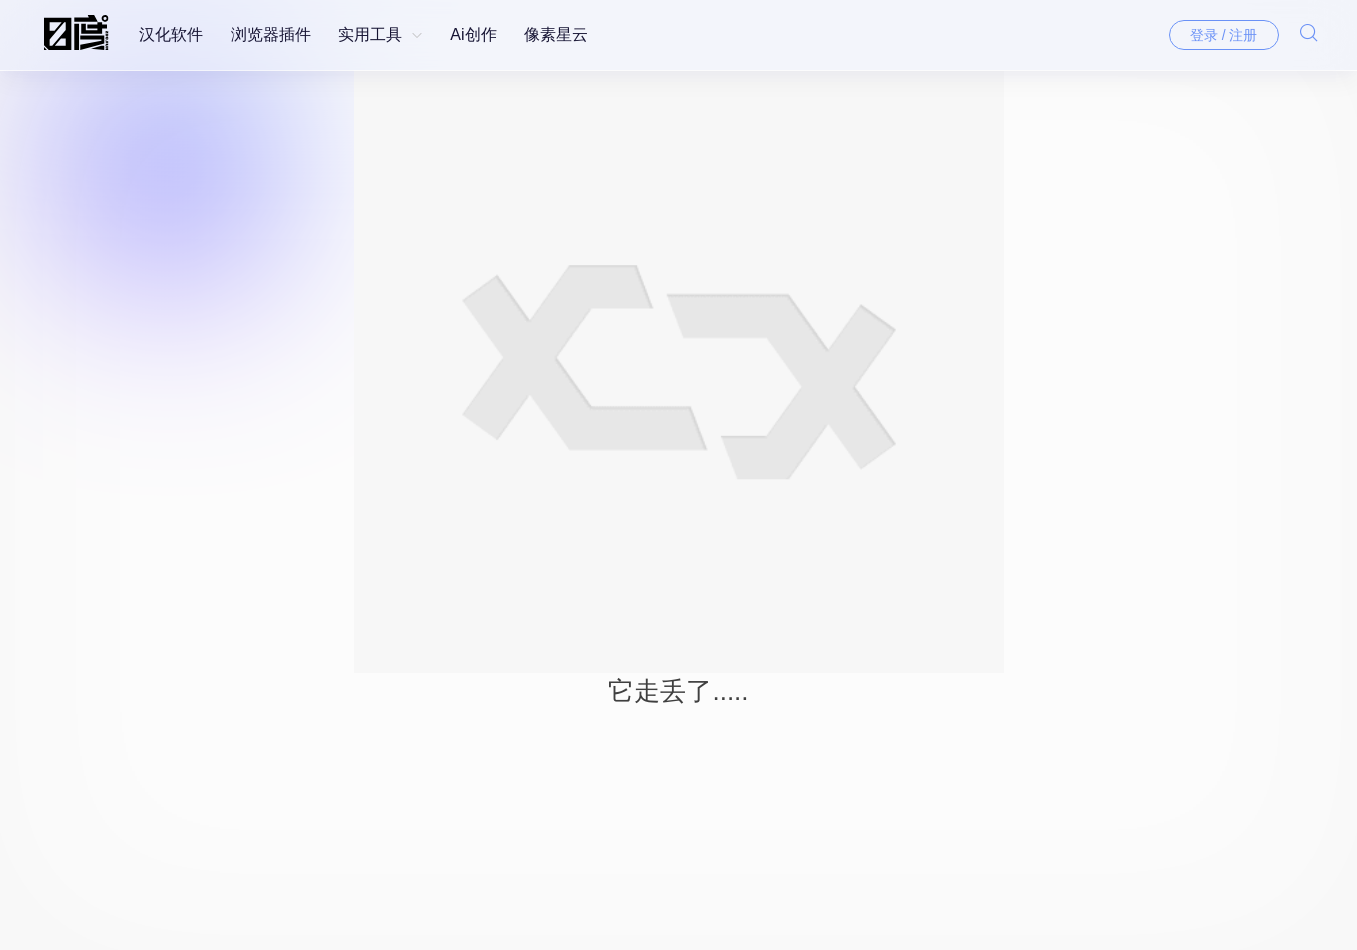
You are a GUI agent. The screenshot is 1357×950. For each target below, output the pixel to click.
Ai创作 (473, 34)
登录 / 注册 (1224, 35)
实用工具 (370, 34)
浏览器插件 (271, 34)
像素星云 (556, 34)
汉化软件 (171, 34)
